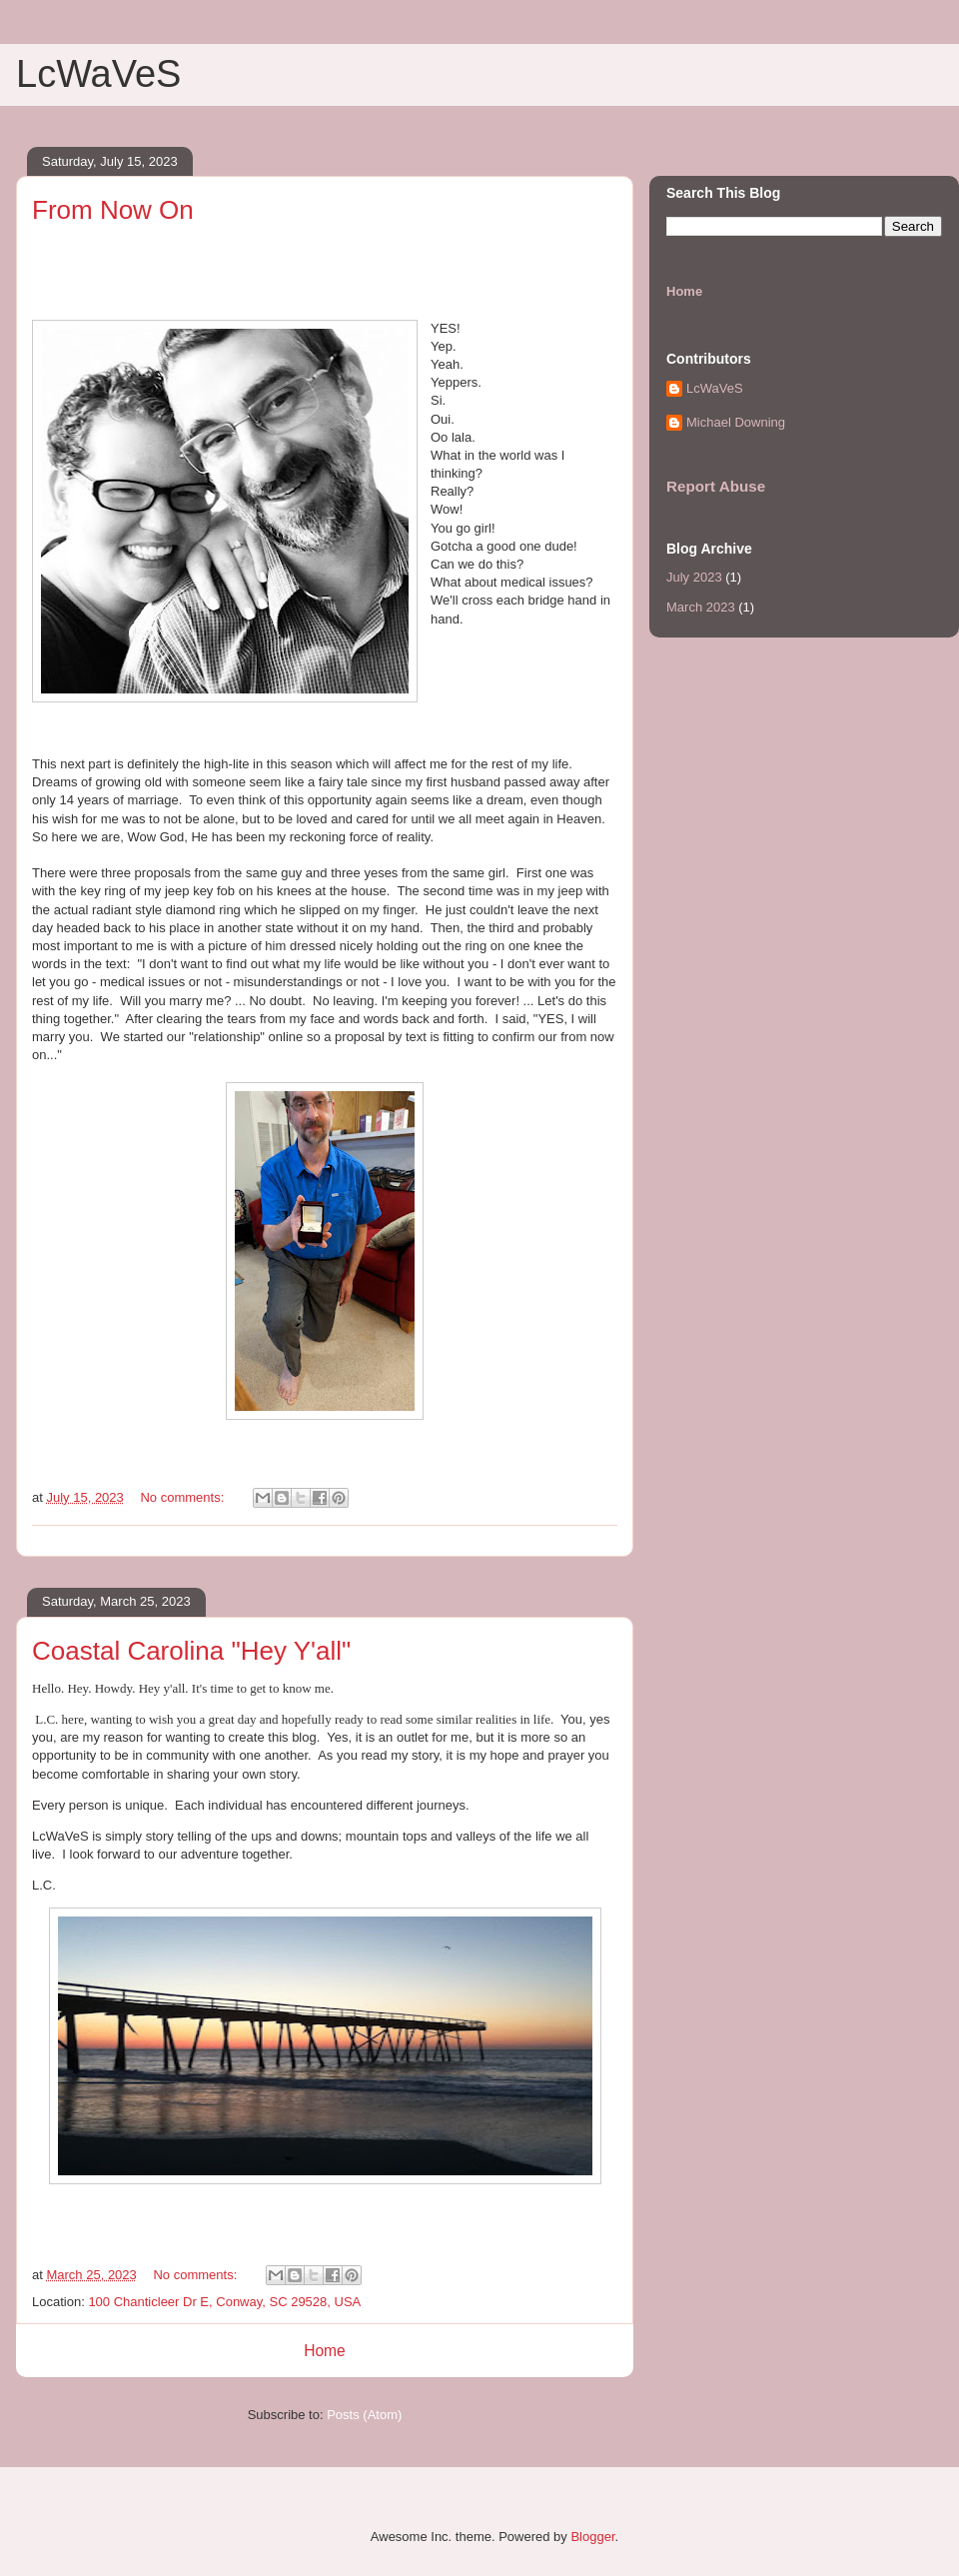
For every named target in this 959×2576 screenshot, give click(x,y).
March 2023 (700, 607)
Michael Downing (735, 422)
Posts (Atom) (364, 2414)
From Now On (113, 210)
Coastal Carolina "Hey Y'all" (191, 1651)
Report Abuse (715, 486)
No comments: (183, 1497)
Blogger (592, 2536)
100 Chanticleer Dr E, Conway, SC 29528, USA (224, 2301)
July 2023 (694, 577)
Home (325, 2350)
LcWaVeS (714, 388)
